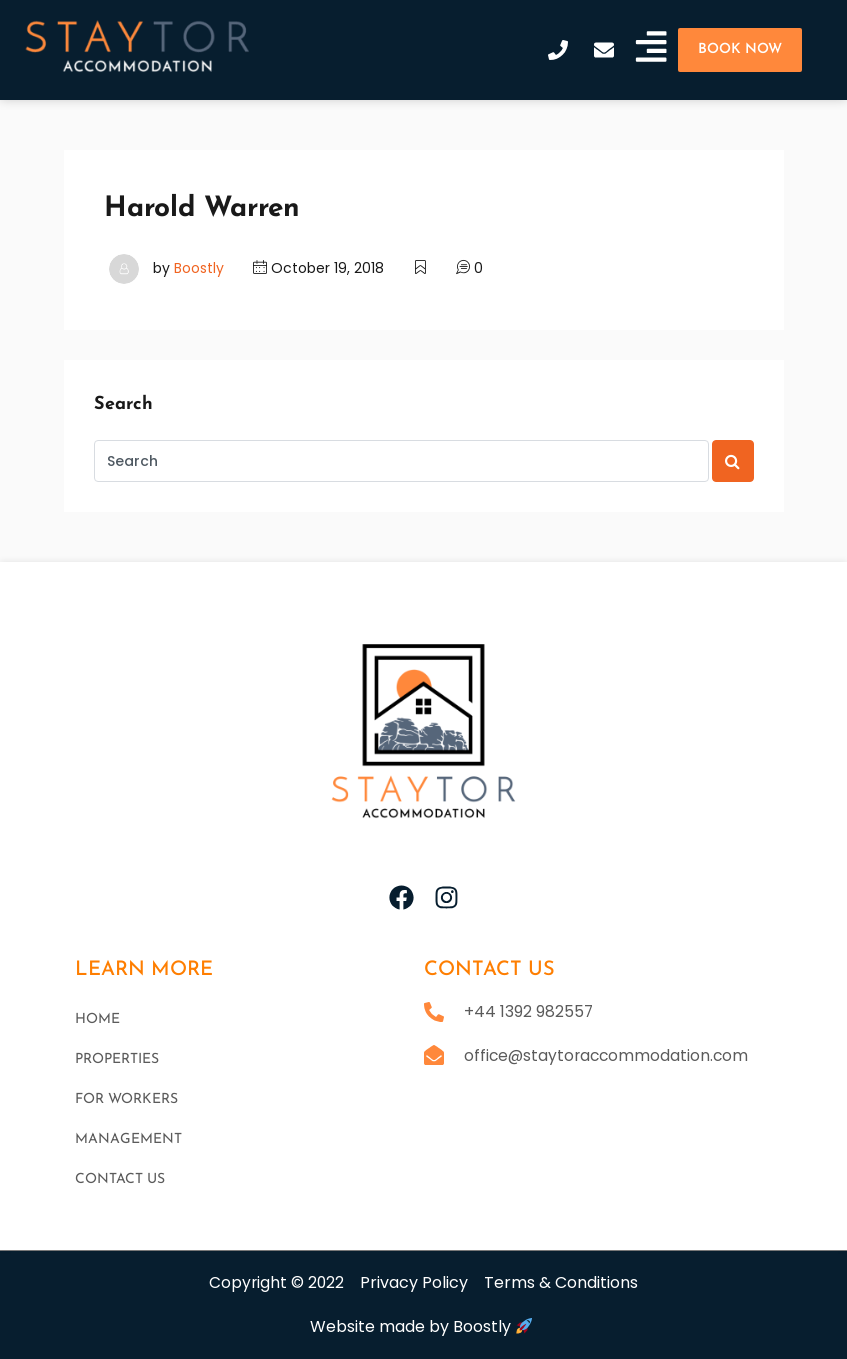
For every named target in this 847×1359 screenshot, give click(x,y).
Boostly (199, 268)
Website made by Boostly (421, 1326)
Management (128, 1139)
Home (97, 1019)
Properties (117, 1059)
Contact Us (120, 1179)
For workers (126, 1099)
